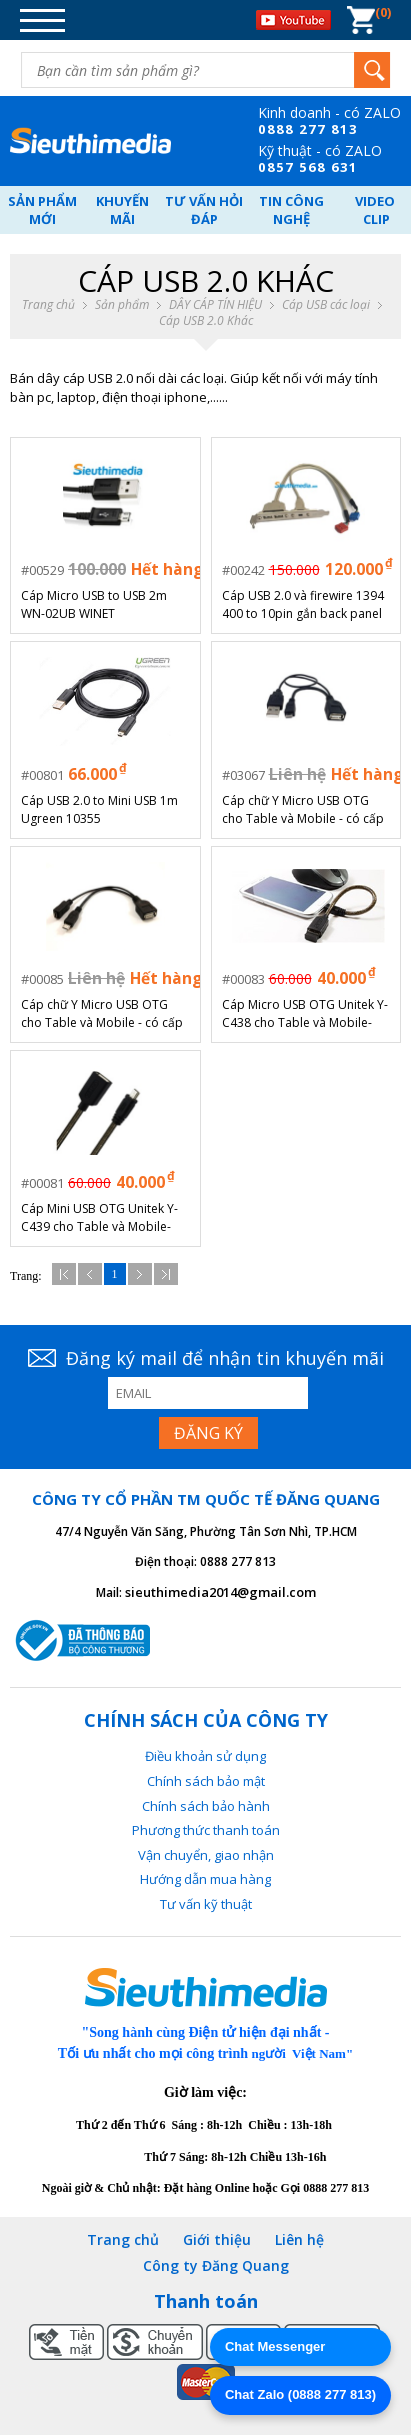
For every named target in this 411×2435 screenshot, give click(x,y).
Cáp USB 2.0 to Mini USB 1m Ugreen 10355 (99, 809)
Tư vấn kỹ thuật (206, 1904)
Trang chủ (48, 305)
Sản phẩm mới (42, 210)
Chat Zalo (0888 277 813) (300, 2394)
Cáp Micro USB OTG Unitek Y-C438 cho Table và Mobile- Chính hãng (305, 1014)
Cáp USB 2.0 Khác (206, 321)
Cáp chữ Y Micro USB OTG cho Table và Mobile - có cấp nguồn (303, 810)
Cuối (166, 1274)
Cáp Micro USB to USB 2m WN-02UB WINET (94, 604)
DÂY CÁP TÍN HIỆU (215, 305)
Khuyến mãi (122, 210)
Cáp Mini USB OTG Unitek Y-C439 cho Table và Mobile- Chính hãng (99, 1218)
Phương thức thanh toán (206, 1830)
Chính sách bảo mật (206, 1781)
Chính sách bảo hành (206, 1806)
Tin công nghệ (291, 210)
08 (267, 129)
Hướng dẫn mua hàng (205, 1879)
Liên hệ (299, 2239)
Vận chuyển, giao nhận (206, 1855)
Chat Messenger (275, 2346)
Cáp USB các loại (326, 305)
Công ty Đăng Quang (216, 2265)
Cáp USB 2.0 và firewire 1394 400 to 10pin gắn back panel (303, 604)
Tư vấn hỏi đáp (204, 210)
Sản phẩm (122, 305)
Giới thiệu (217, 2239)
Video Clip (376, 210)
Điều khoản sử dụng (205, 1756)
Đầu (64, 1274)
